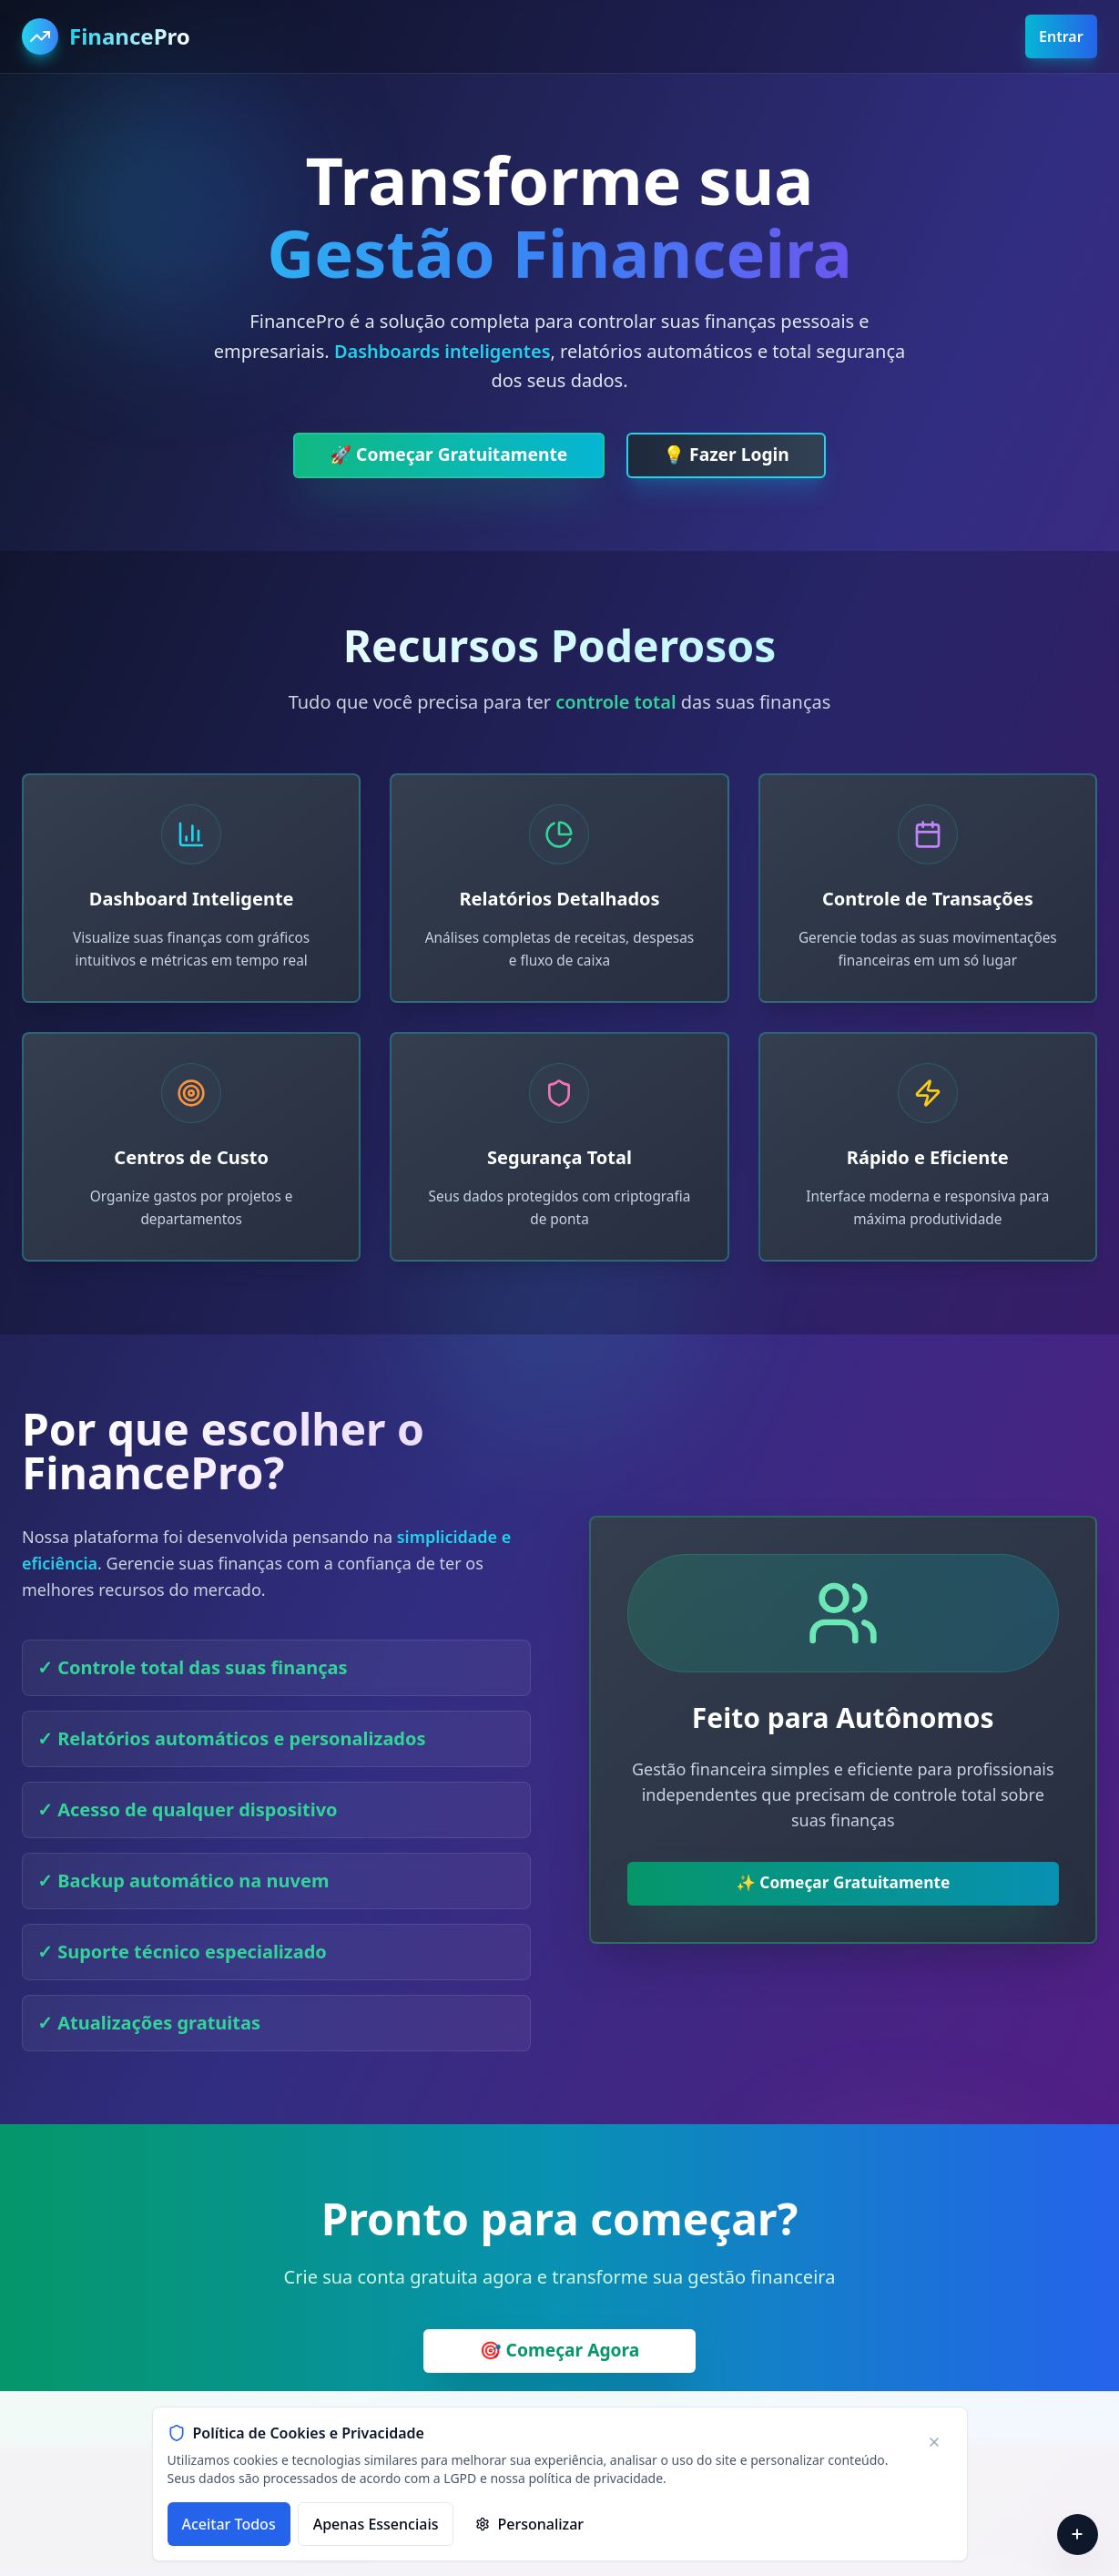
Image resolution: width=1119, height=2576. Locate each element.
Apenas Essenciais (376, 2524)
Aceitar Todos (229, 2524)
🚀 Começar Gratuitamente (444, 456)
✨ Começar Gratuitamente (842, 1888)
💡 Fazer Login (732, 456)
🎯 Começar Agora (559, 2356)
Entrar (1060, 36)
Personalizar (529, 2524)
